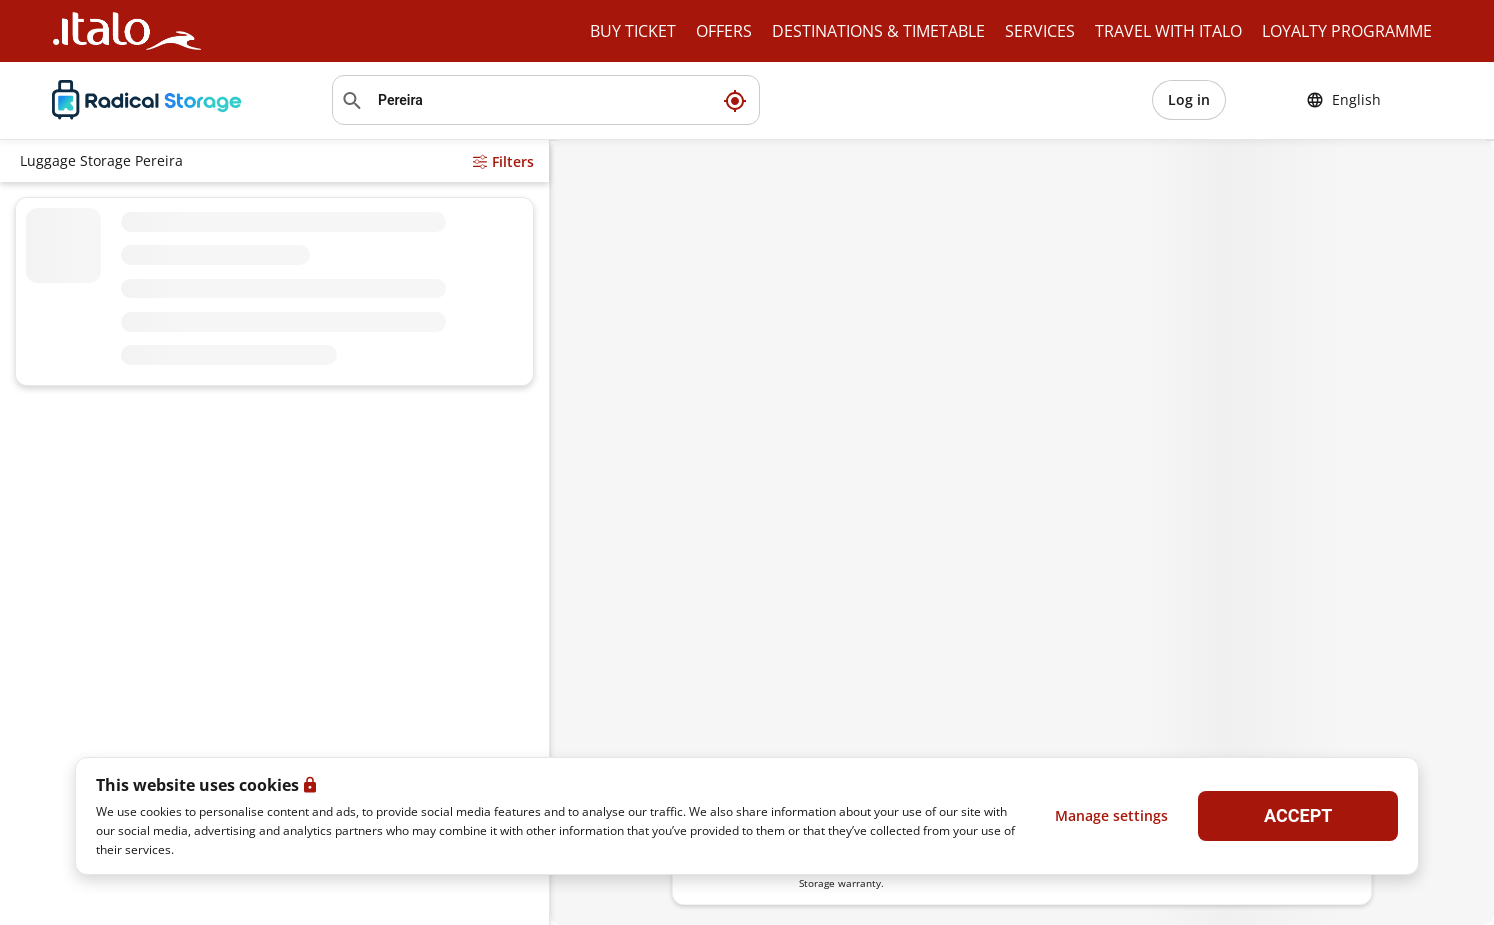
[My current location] (735, 100)
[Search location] (546, 100)
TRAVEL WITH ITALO (1168, 31)
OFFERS (724, 31)
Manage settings (1111, 815)
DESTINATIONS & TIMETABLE (878, 31)
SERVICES (1040, 31)
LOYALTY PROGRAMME (1347, 31)
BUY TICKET (633, 31)
